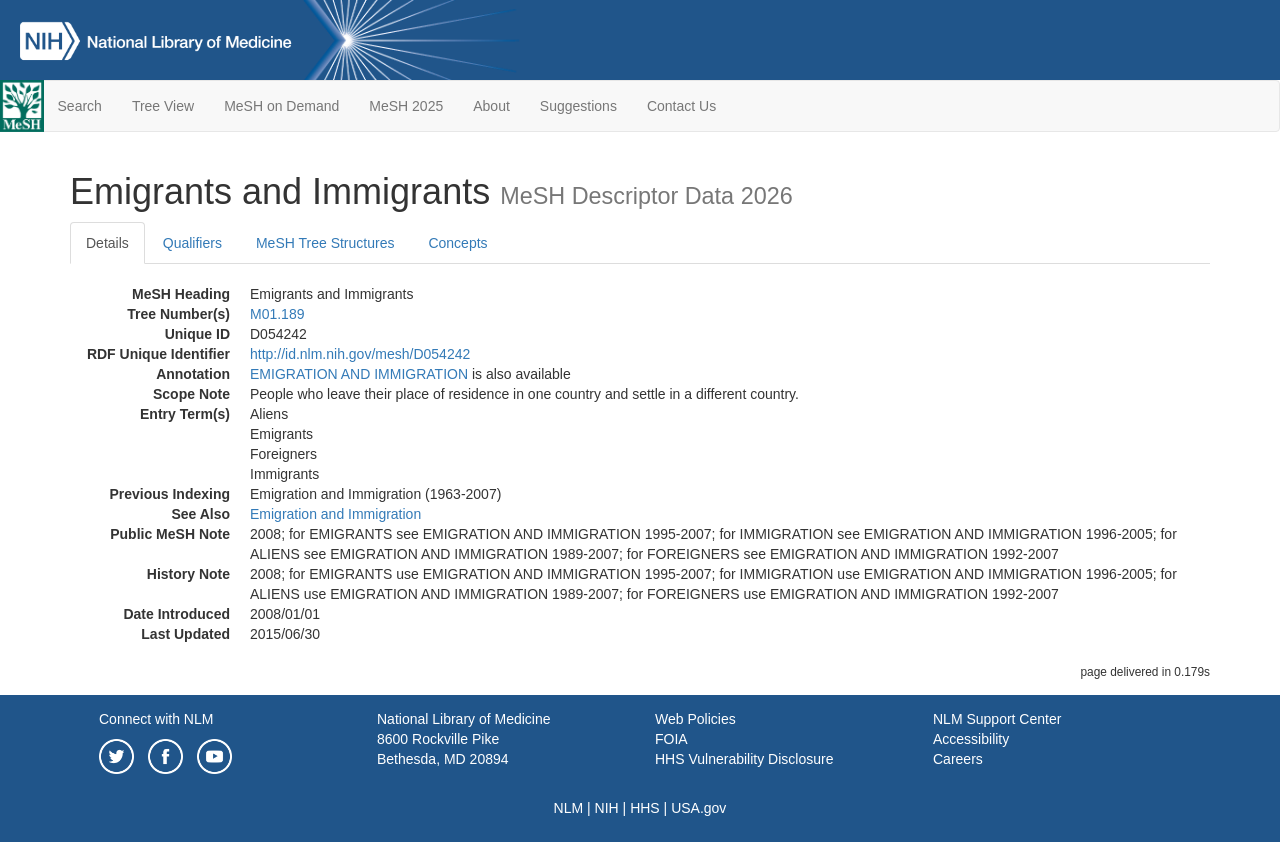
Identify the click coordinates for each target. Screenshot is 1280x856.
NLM (569, 808)
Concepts (457, 243)
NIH (607, 808)
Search (80, 106)
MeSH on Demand (281, 106)
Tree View (163, 106)
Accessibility (971, 739)
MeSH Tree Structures (325, 243)
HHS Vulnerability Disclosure (744, 759)
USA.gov (698, 808)
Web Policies (695, 719)
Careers (958, 759)
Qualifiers (192, 243)
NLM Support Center (997, 719)
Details (107, 243)
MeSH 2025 (406, 106)
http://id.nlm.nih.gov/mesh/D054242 (360, 354)
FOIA (671, 739)
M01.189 (277, 314)
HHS (645, 808)
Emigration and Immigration (335, 514)
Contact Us (681, 106)
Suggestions (578, 106)
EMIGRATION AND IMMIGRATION (359, 374)
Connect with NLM (156, 719)
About (491, 106)
